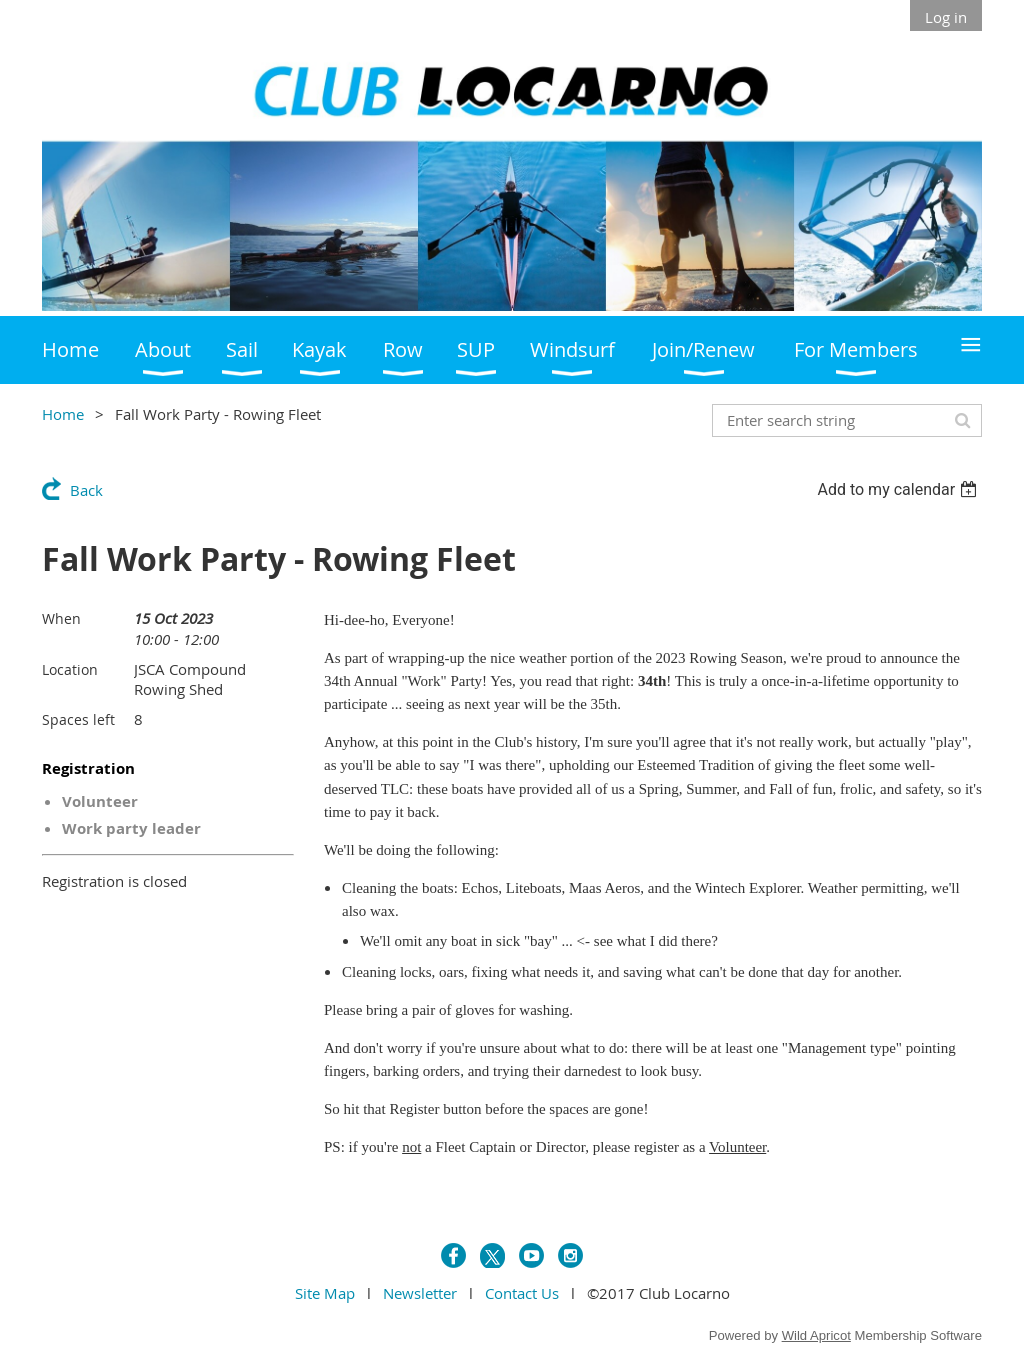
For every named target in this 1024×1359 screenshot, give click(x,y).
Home (63, 414)
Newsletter (420, 1293)
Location (70, 669)
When (61, 618)
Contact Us (522, 1293)
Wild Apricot (816, 1335)
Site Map (325, 1293)
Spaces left (78, 719)
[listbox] (899, 489)
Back (86, 490)
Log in (946, 17)
